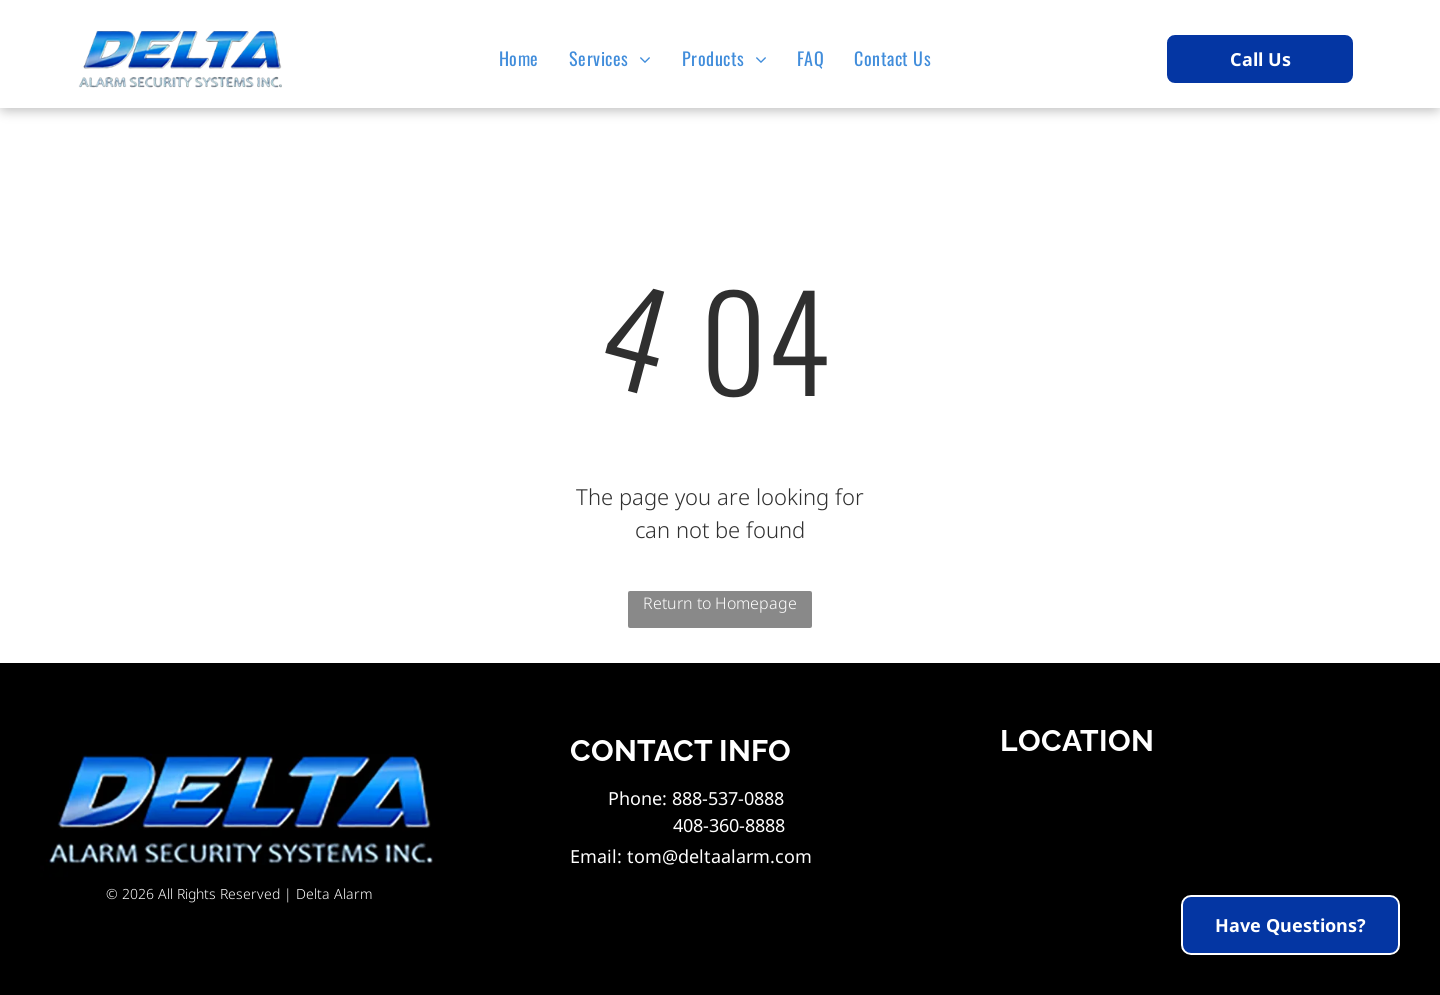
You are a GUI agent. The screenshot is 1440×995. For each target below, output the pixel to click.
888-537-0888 (728, 798)
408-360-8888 (696, 825)
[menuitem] (524, 58)
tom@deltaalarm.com (719, 856)
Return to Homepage (720, 603)
